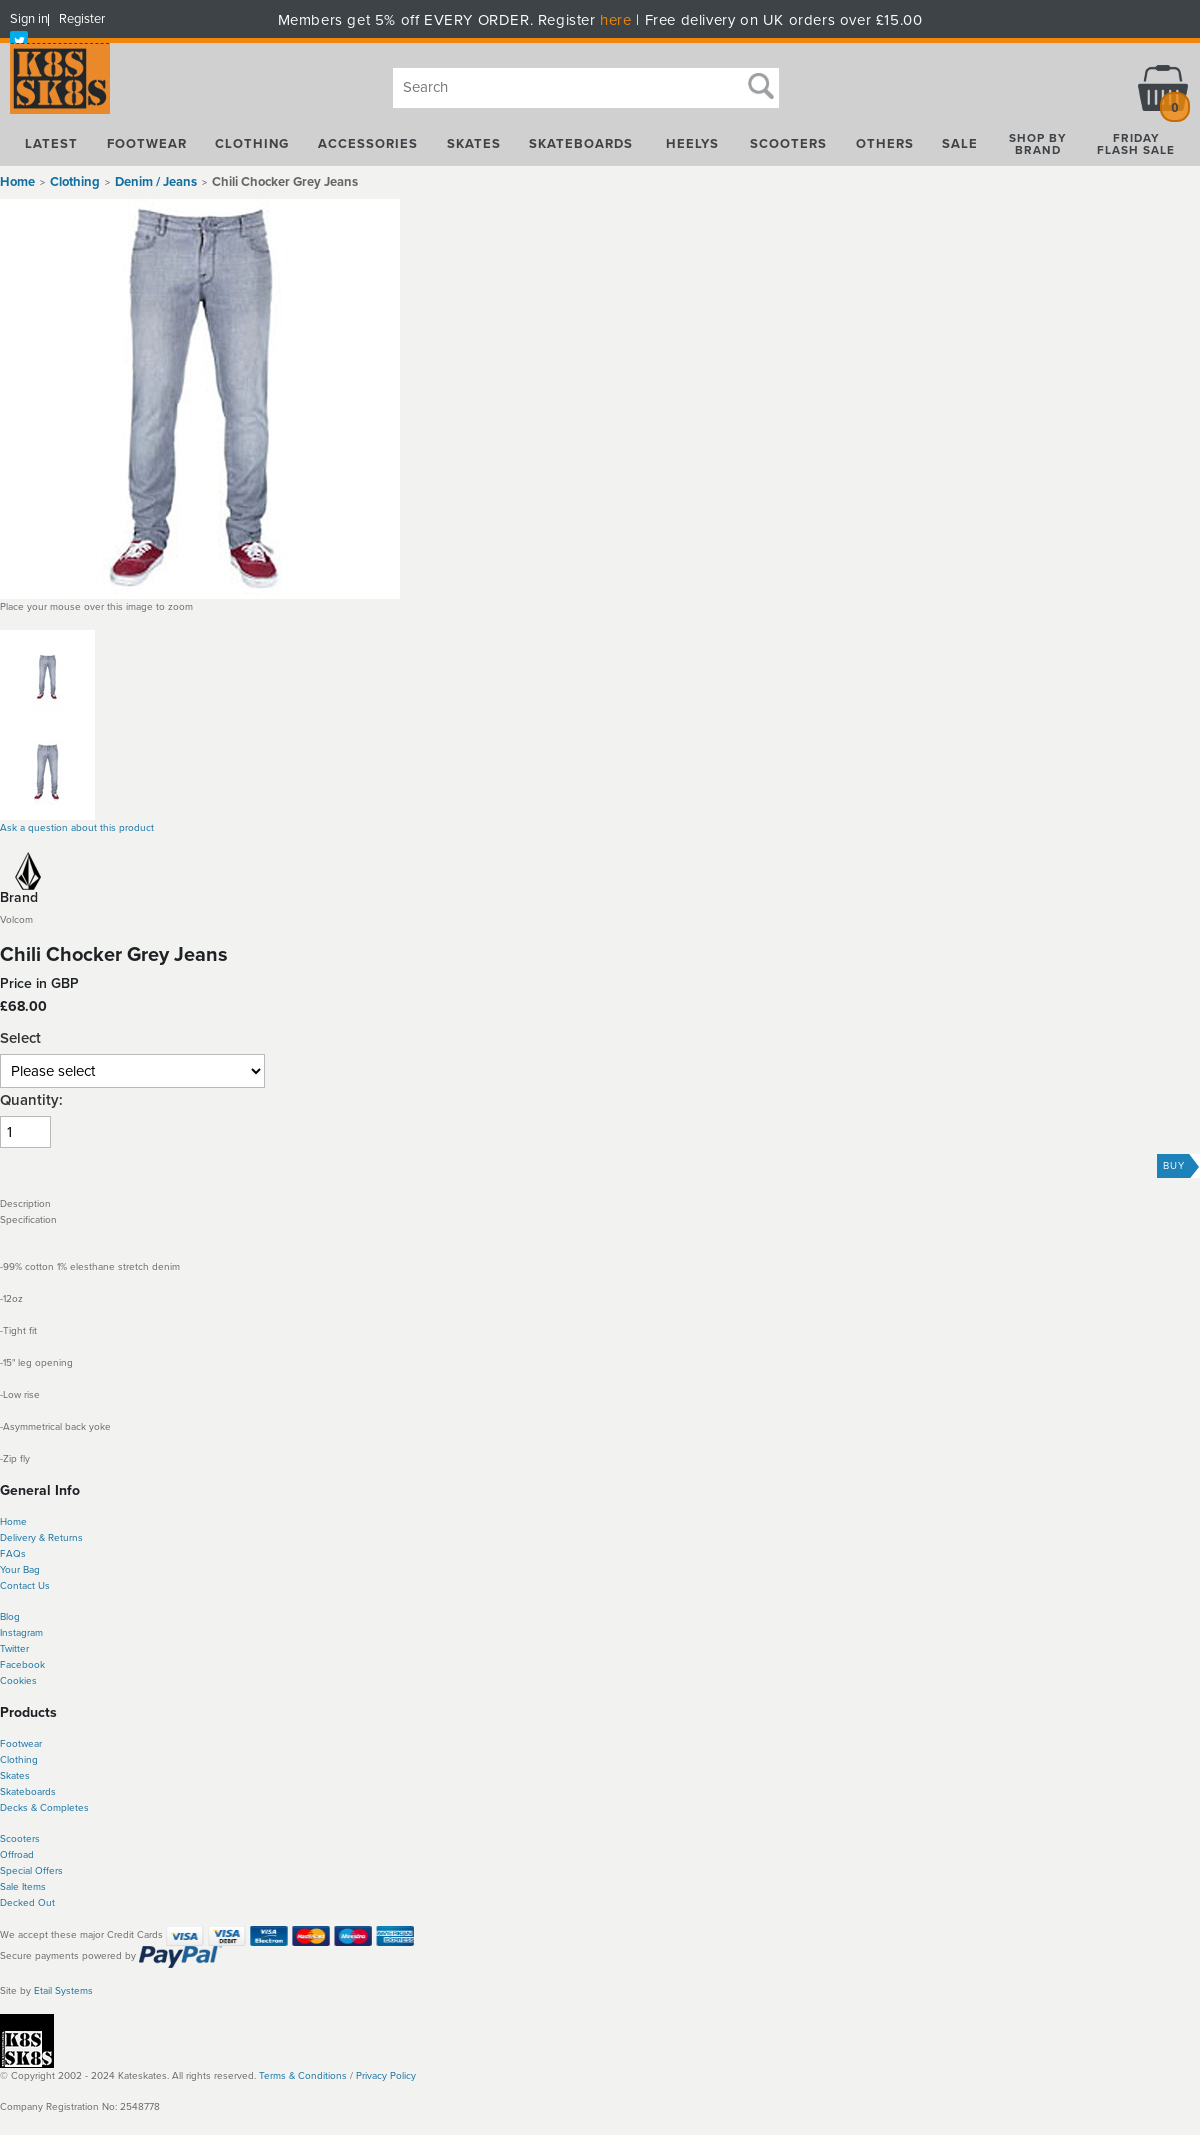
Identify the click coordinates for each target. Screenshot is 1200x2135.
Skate (12, 1792)
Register (82, 19)
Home (17, 182)
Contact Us (25, 1586)
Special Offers (31, 1871)
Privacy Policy (386, 2076)
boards (40, 1792)
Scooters (20, 1839)
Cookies (18, 1681)
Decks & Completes (44, 1808)
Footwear (21, 1744)
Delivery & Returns (41, 1538)
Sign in (29, 19)
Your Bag (20, 1570)
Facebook (22, 1665)
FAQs (13, 1554)
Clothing (19, 1760)
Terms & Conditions (303, 2076)
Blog (10, 1617)
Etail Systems (63, 1991)
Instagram (21, 1633)
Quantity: (31, 1100)
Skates (15, 1776)
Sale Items (23, 1887)
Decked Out (27, 1903)
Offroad (17, 1855)
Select (20, 1038)
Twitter (14, 1649)
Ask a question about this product (77, 828)
